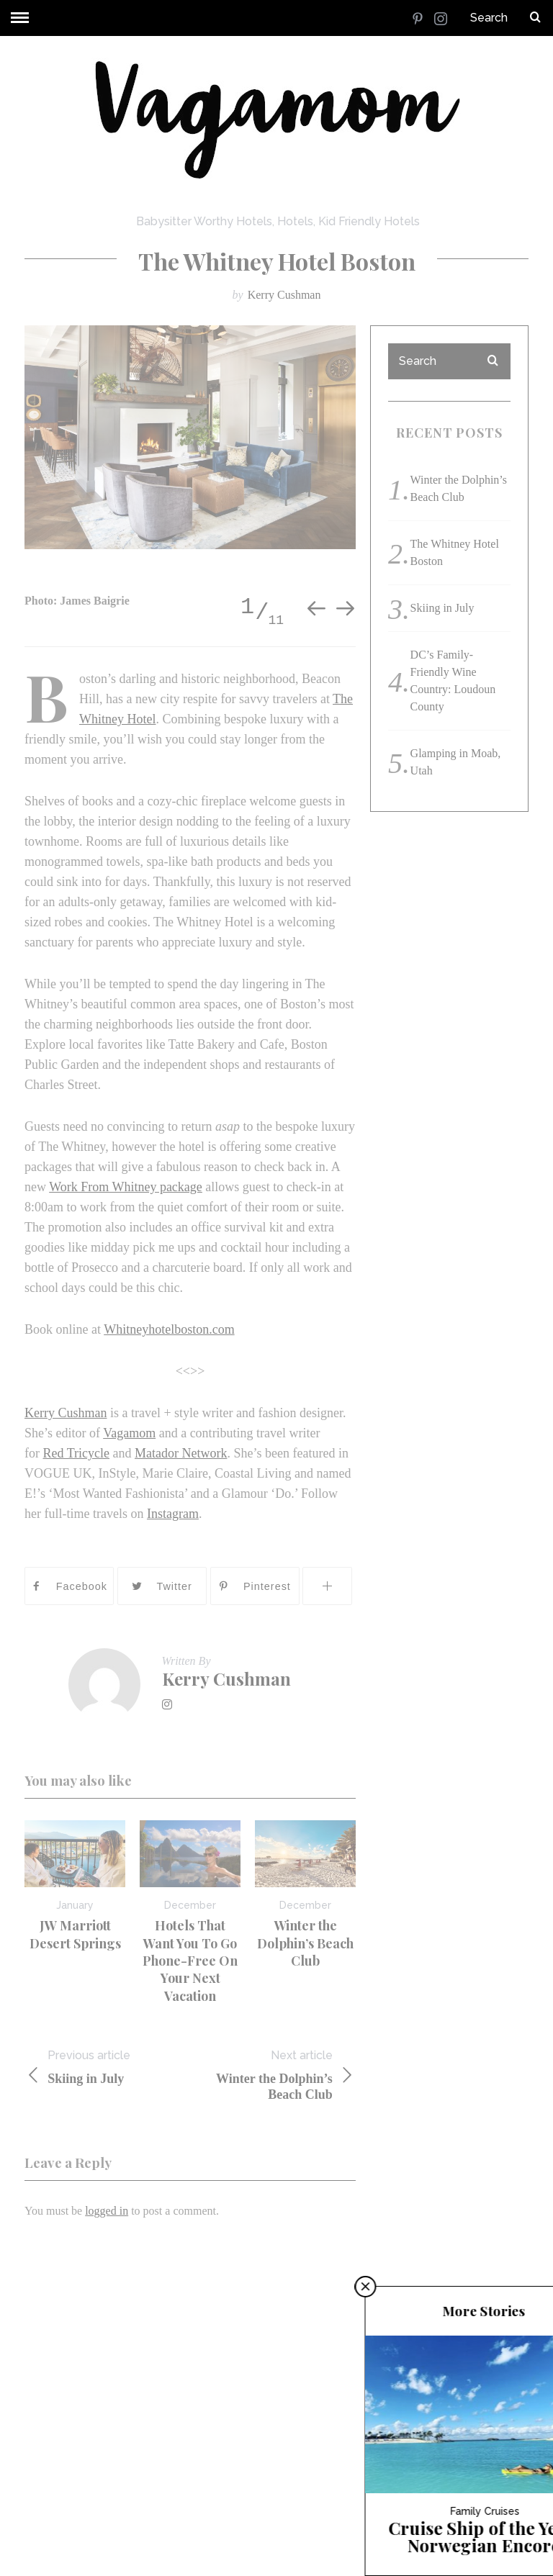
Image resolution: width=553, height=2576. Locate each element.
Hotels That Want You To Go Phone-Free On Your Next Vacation (190, 1960)
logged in (106, 2211)
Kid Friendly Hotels (369, 221)
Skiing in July (107, 2067)
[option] (190, 437)
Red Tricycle (76, 1453)
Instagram (173, 1513)
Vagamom (129, 1433)
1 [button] (247, 607)
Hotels (295, 221)
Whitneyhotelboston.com (169, 1329)
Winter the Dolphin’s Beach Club (305, 1943)
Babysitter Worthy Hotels (204, 221)
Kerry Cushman (284, 295)
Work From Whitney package (125, 1187)
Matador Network (181, 1453)
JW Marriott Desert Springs (75, 1934)
